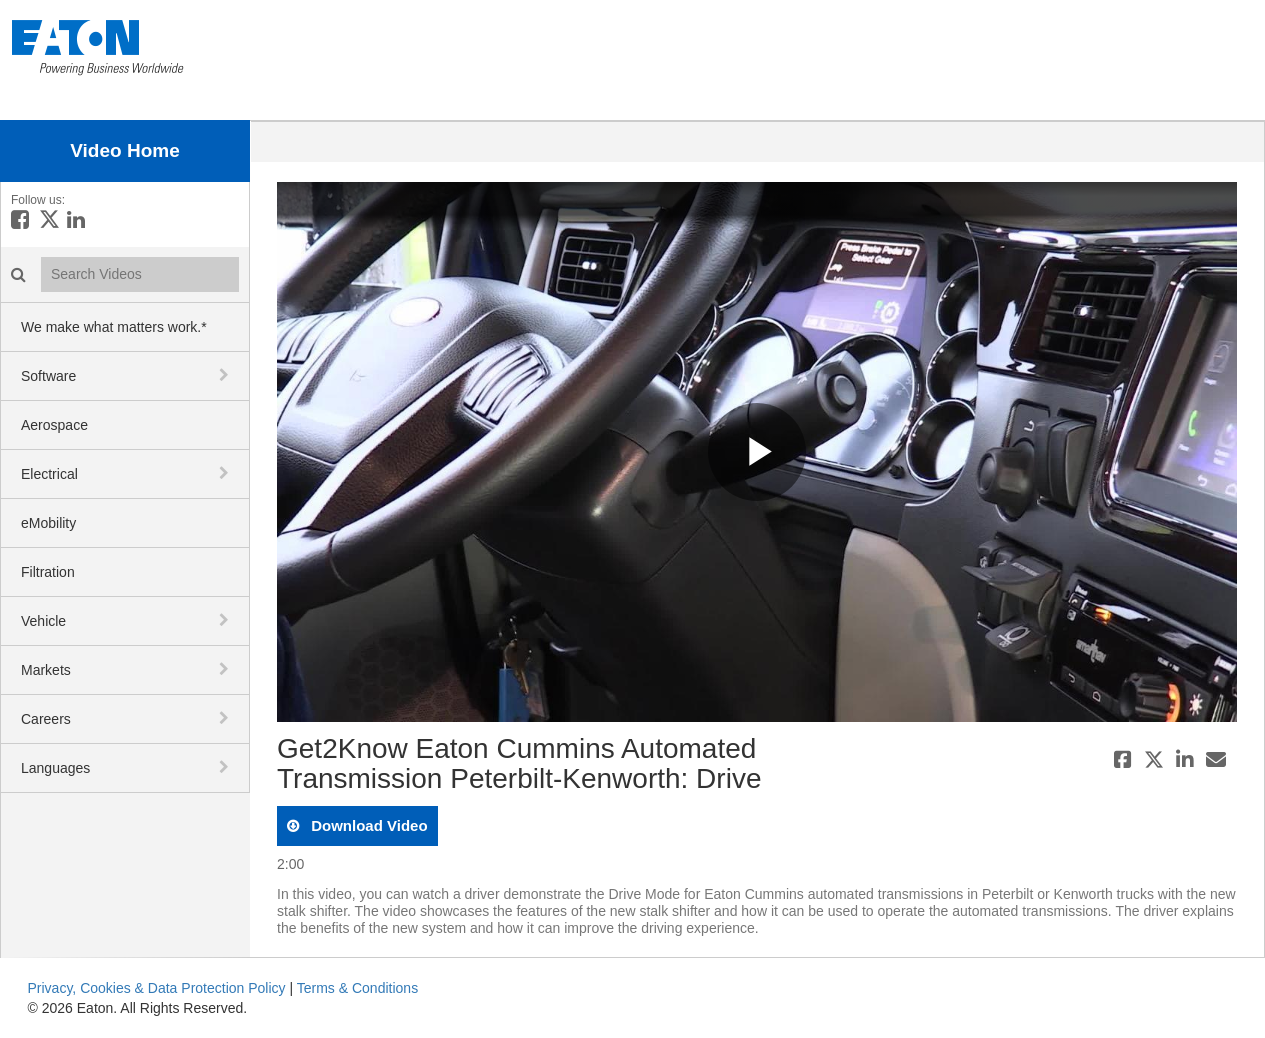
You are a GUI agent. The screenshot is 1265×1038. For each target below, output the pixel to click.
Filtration (48, 572)
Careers (46, 719)
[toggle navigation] (226, 375)
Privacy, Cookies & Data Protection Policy (157, 988)
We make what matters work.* (114, 327)
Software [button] (48, 376)
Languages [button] (55, 768)
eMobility (48, 523)
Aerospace (54, 425)
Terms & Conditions (357, 988)
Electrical (49, 474)
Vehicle (43, 621)
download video (367, 825)
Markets (46, 670)
